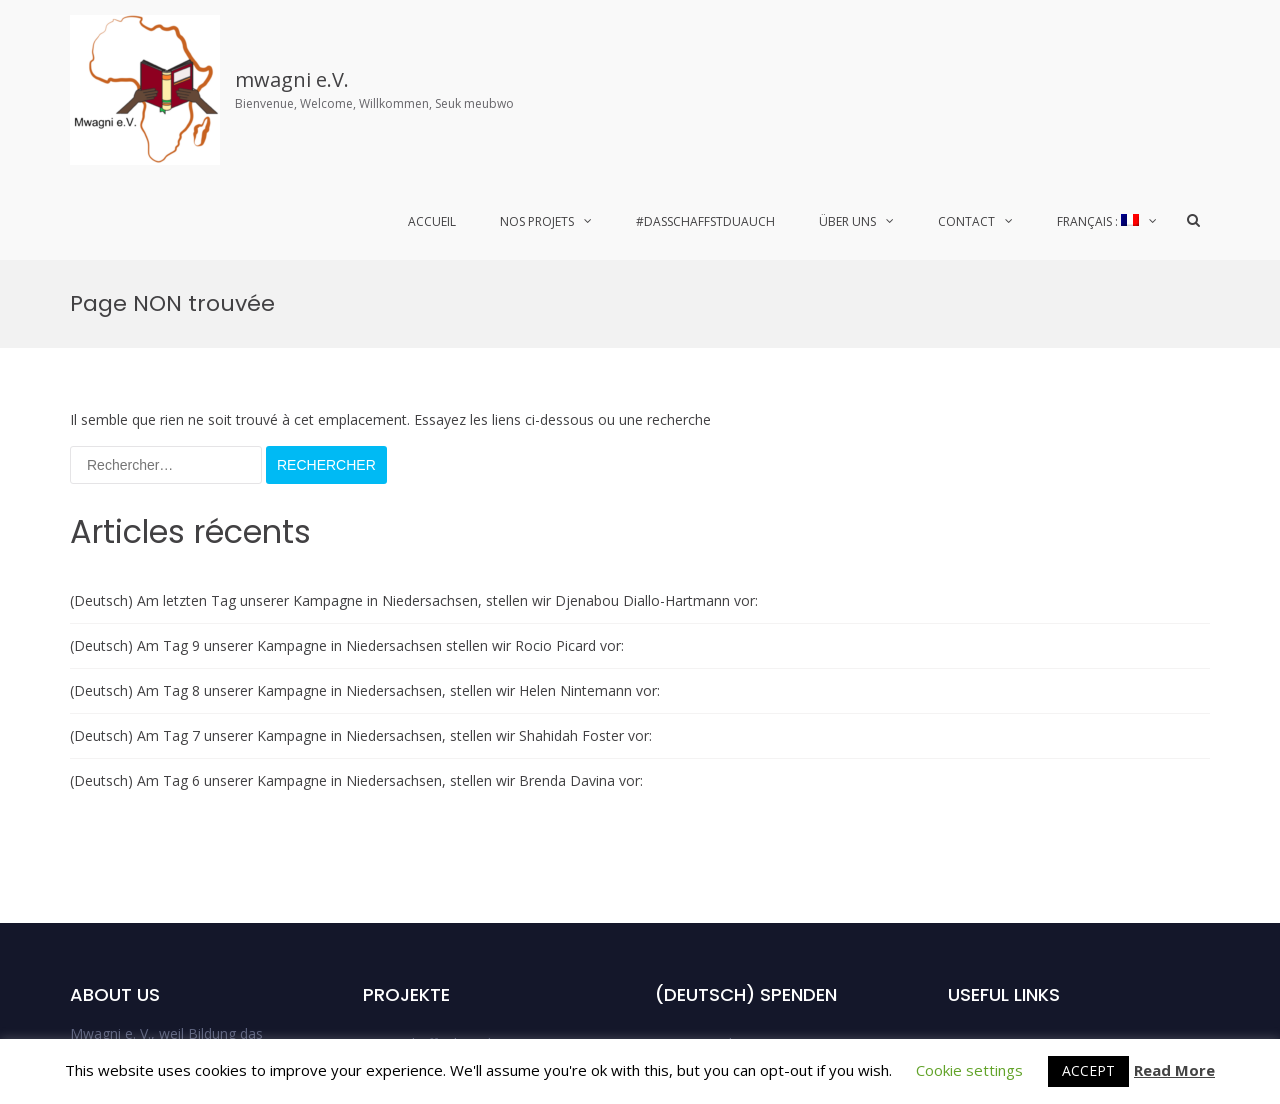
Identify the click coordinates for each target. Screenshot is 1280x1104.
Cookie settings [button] (969, 1070)
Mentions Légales (1005, 871)
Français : (1098, 221)
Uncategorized (702, 959)
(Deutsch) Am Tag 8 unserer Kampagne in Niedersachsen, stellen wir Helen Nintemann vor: (365, 430)
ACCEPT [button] (1088, 1070)
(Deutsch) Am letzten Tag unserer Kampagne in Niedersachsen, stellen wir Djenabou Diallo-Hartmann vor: (414, 340)
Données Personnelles (1021, 915)
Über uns (847, 221)
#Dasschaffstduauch (705, 221)
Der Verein (982, 783)
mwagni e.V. (292, 79)
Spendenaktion (996, 827)
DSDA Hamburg (706, 783)
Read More (1174, 1070)
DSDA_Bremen (703, 871)
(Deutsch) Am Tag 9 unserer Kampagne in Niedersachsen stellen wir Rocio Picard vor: (347, 385)
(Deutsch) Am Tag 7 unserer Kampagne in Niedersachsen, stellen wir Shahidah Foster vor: (361, 475)
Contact (966, 221)
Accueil (432, 221)
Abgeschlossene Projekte (445, 871)
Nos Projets (537, 221)
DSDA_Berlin (696, 827)
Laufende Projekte (423, 827)
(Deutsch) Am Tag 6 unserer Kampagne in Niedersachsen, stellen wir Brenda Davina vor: (356, 520)
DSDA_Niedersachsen (725, 915)
